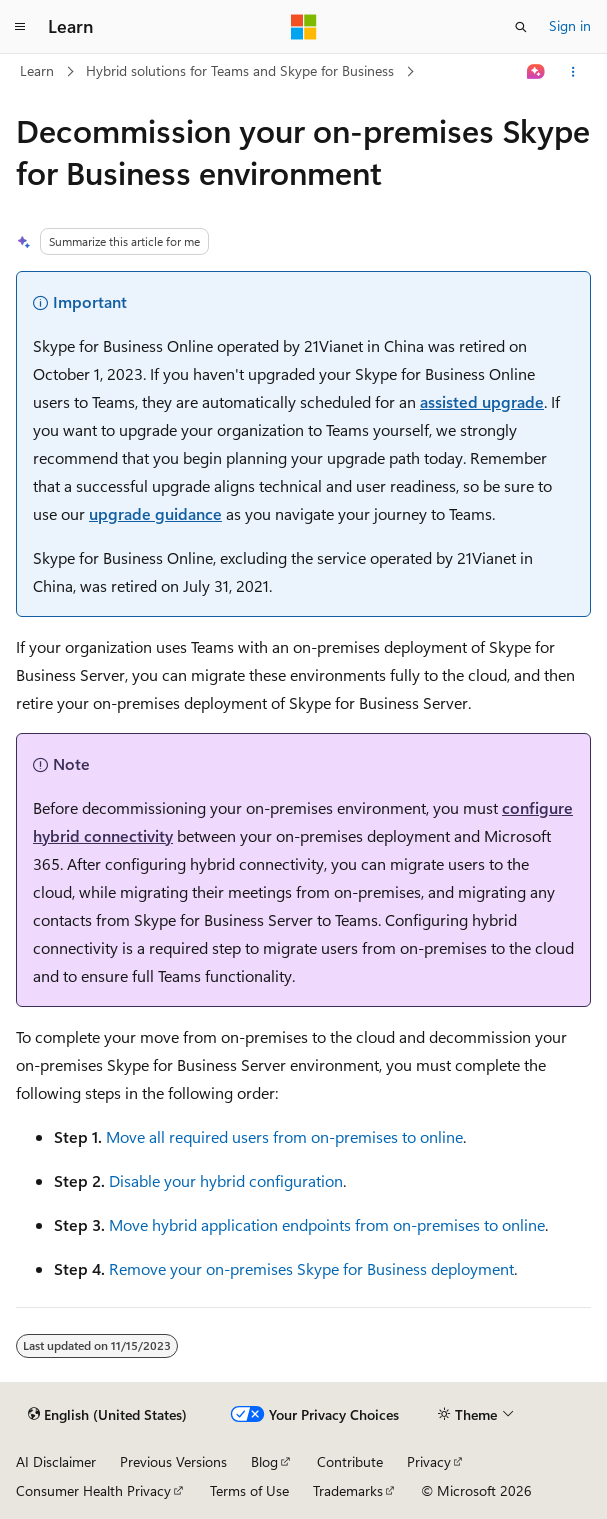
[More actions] (573, 72)
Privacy (429, 1461)
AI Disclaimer (56, 1461)
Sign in (570, 25)
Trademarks (348, 1490)
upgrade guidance (155, 513)
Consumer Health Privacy (93, 1490)
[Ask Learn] (536, 72)
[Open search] (521, 27)
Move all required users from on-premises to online (284, 1136)
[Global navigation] (20, 27)
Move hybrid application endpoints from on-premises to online (327, 1224)
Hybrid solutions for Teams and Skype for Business (240, 70)
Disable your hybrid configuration (226, 1180)
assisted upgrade (482, 401)
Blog (264, 1461)
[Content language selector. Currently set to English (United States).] (107, 1415)
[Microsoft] (304, 27)
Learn (37, 70)
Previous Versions (173, 1461)
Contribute (350, 1461)
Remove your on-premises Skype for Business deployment (311, 1268)
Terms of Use (249, 1490)
